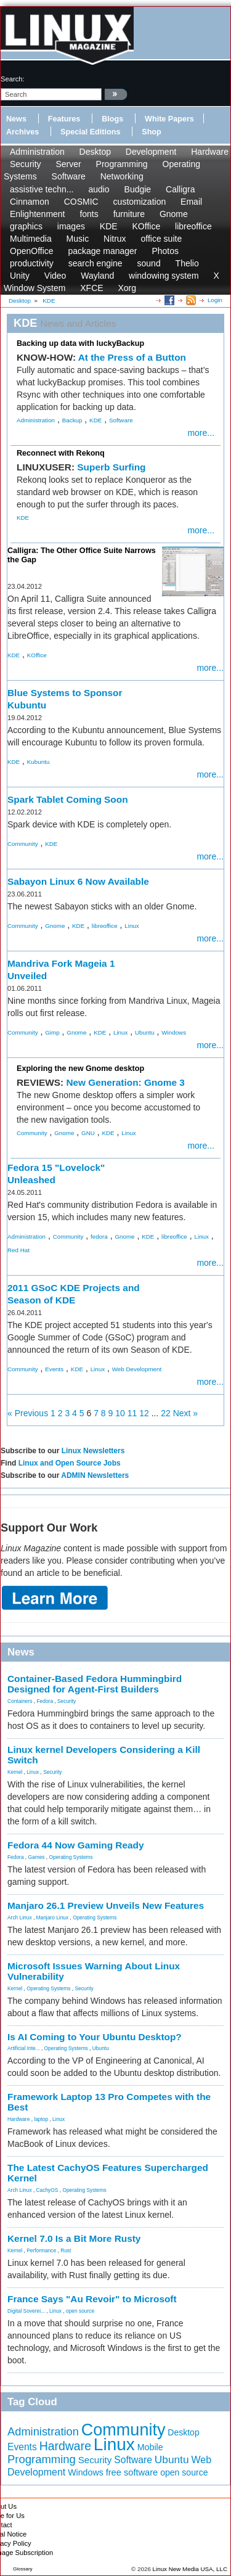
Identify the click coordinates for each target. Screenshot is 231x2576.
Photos (165, 251)
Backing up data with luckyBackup (80, 343)
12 (144, 1413)
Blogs (112, 119)
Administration (37, 152)
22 (166, 1413)
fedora (99, 1236)
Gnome (174, 214)
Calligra (180, 189)
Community (22, 843)
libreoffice (193, 226)
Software (69, 176)
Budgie (138, 189)
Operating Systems (71, 1857)
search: (13, 79)
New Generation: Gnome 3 (125, 1082)
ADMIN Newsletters (95, 1475)
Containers (20, 1701)
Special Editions (90, 132)
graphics (26, 226)
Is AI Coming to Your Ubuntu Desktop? (94, 2037)
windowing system (164, 276)
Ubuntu (145, 1032)
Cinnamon (29, 202)
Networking (122, 176)
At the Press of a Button (132, 357)
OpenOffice (32, 251)
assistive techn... (42, 189)
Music (78, 239)
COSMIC (81, 202)
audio (98, 189)
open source (80, 2311)
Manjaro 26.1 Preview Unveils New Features (105, 1905)
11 (132, 1413)
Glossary (23, 2569)
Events (54, 1369)
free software (132, 2472)
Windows (173, 1032)
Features (64, 119)
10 (120, 1413)
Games (36, 1857)
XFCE (91, 288)
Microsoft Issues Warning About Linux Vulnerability (93, 1971)
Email (191, 202)
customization (139, 202)
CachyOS (47, 2190)
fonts (88, 214)
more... (200, 433)
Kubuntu (38, 761)
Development (151, 152)
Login (215, 300)
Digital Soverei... (26, 2311)
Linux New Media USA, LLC (190, 2569)
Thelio (187, 263)
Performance (41, 2250)
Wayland (97, 276)
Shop (151, 132)
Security (25, 164)
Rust (65, 2250)
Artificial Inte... (23, 2048)
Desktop (95, 152)
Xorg (127, 288)
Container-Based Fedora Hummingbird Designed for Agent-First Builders (94, 1683)
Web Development (136, 1369)
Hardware (210, 152)
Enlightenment (37, 214)
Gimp (52, 1032)
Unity (20, 276)
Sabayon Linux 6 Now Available (78, 881)
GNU (88, 1133)
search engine (95, 263)
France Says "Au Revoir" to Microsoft (92, 2299)
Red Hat (18, 1250)
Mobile (150, 2447)
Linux (131, 925)
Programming (122, 164)
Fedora (45, 1701)
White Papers (169, 119)
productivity (32, 263)
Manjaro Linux (52, 1917)
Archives (22, 132)
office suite (161, 239)
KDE (109, 226)
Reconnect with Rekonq (61, 453)
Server (68, 164)
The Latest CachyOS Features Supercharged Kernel (107, 2172)
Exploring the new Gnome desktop (80, 1068)
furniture (129, 214)
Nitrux (114, 239)
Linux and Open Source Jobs (69, 1463)
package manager (102, 251)
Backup (72, 420)
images (71, 226)
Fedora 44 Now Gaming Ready (75, 1845)
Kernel (14, 1772)
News (16, 119)
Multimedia (31, 239)
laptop (41, 2119)
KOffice (146, 226)
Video (55, 276)
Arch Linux (19, 1917)
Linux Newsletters (93, 1450)
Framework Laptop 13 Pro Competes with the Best (109, 2101)
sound (149, 263)
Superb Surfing (111, 467)
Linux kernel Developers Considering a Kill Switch (103, 1754)
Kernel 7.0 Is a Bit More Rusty (73, 2238)
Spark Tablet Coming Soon (67, 799)
